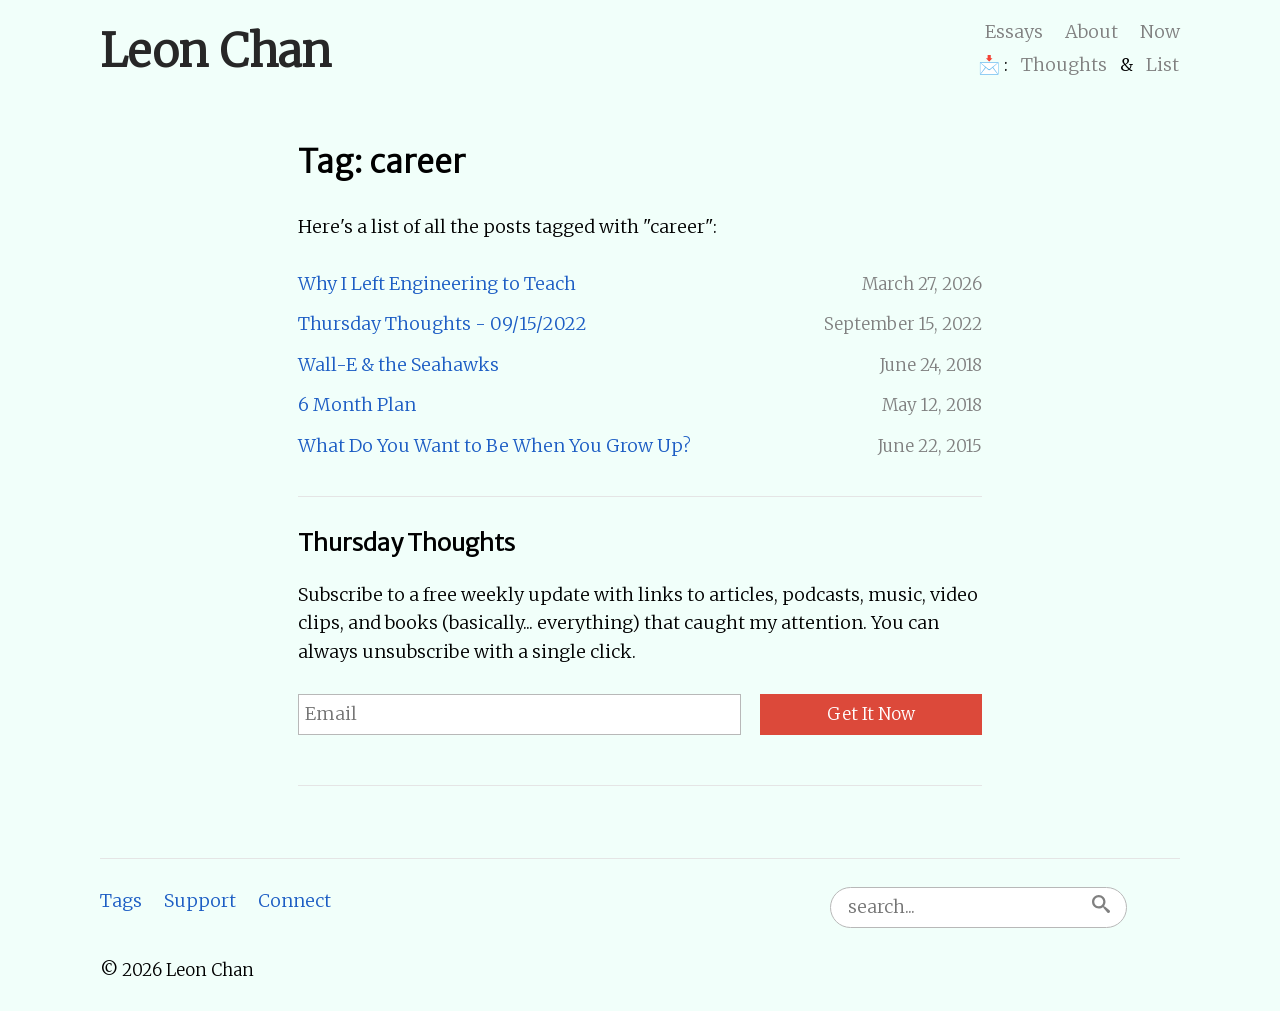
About (1091, 31)
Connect (294, 900)
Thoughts (1064, 64)
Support (200, 900)
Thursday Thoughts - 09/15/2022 (442, 323)
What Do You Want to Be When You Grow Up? (494, 445)
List (1162, 64)
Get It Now (871, 714)
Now (1160, 31)
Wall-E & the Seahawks (398, 364)
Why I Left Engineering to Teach (437, 283)
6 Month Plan (357, 404)
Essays (1014, 31)
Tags (121, 900)
